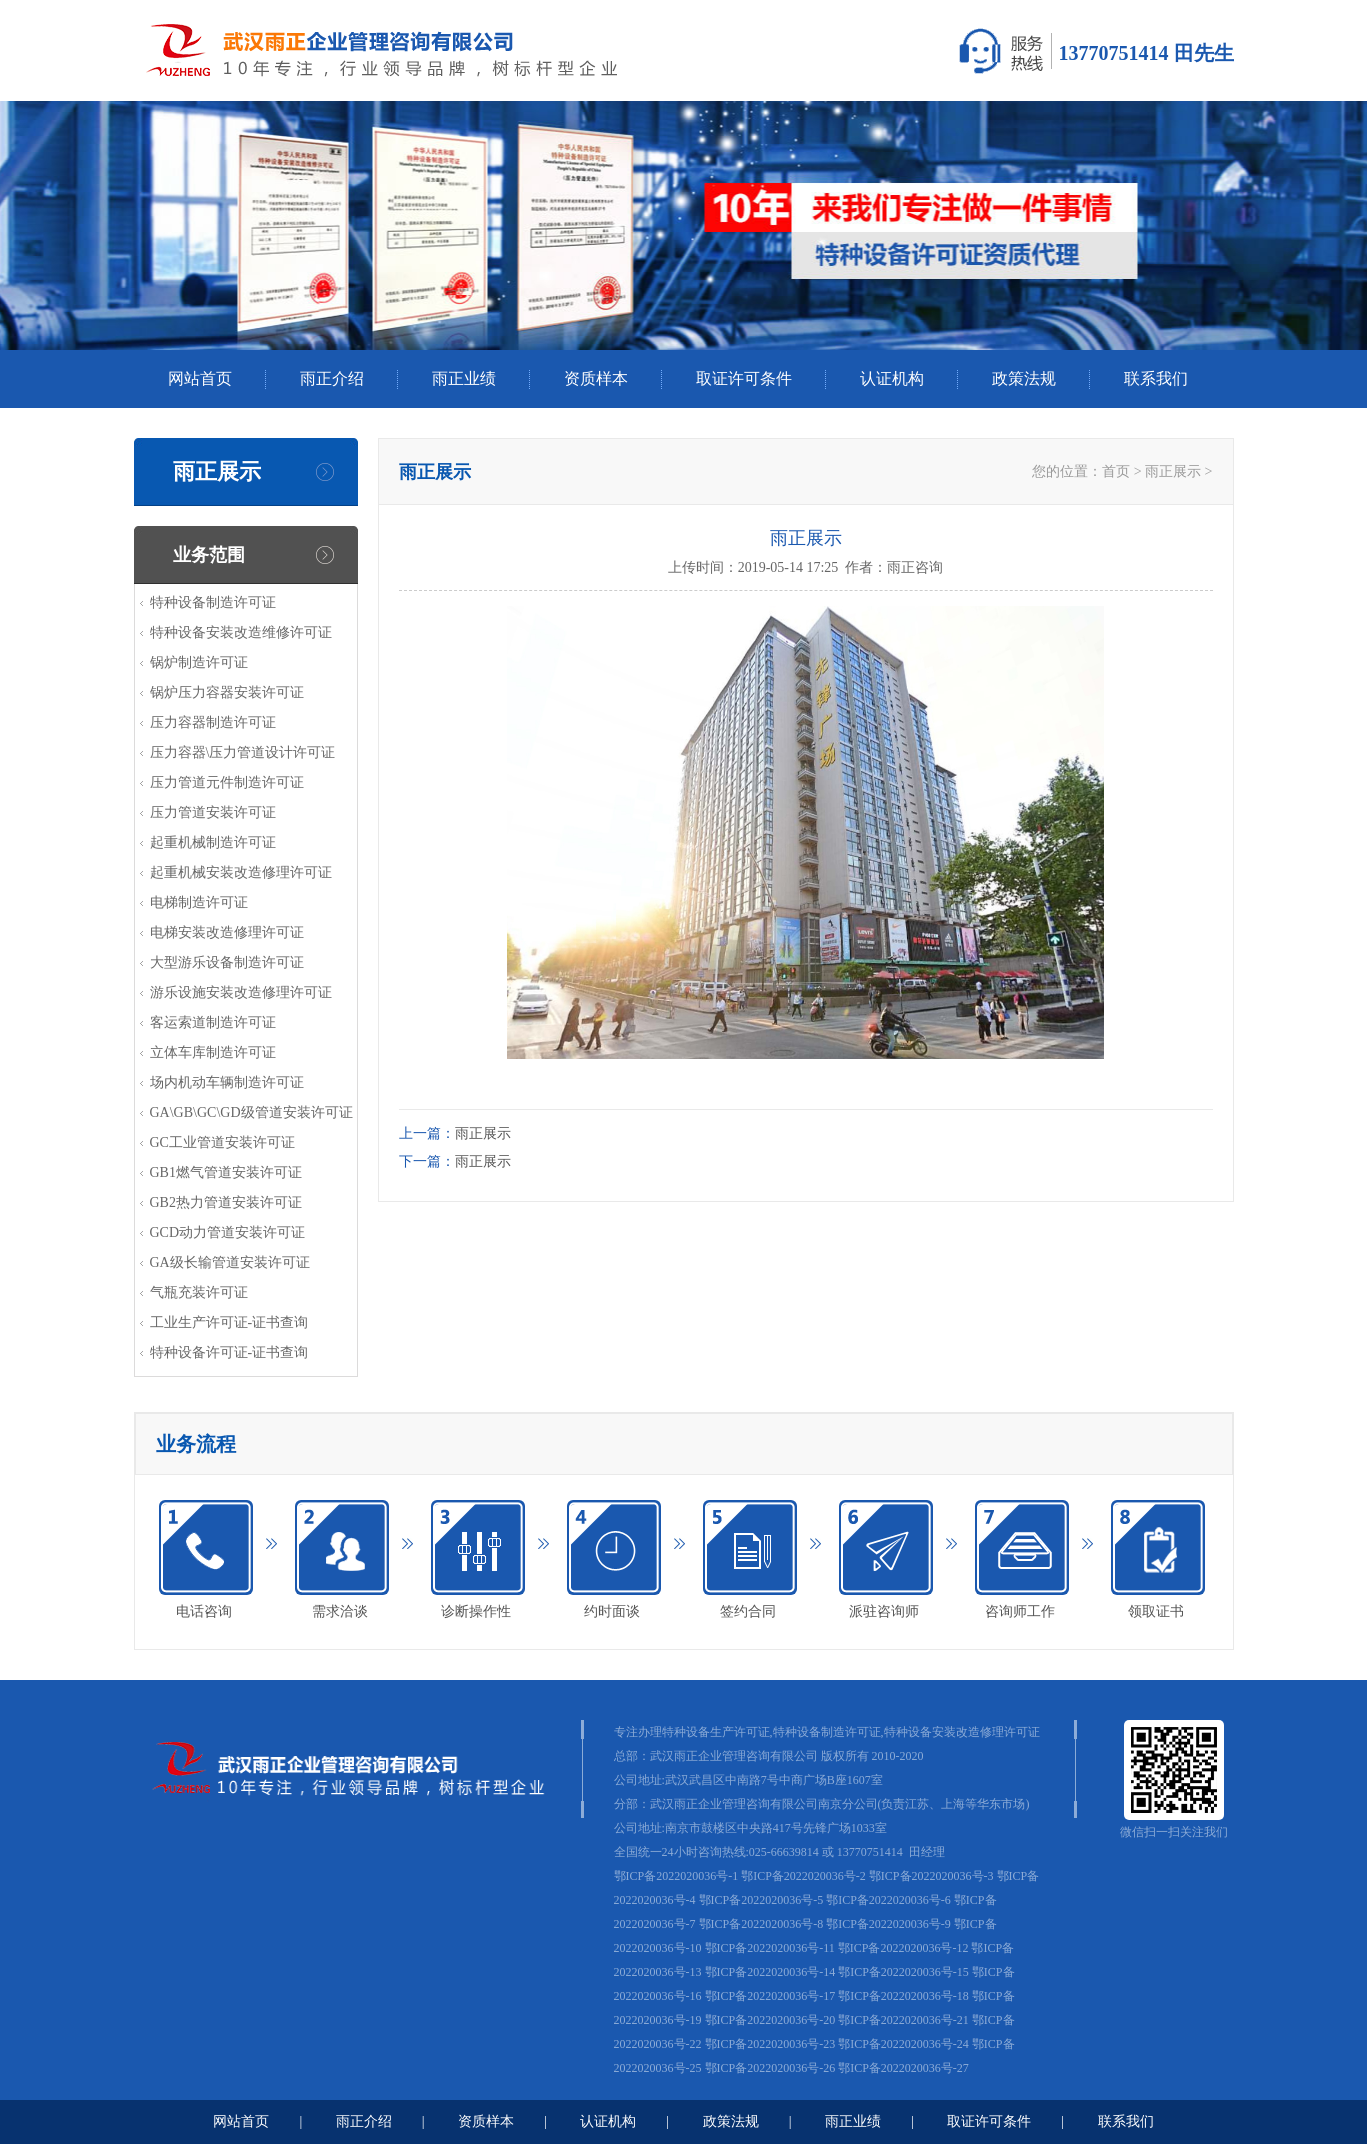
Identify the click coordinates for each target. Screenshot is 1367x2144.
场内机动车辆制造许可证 (227, 1082)
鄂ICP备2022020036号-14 (770, 1972)
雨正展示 (1173, 471)
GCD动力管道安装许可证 (228, 1232)
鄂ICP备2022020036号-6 (888, 1900)
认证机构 (892, 378)
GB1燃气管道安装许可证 (226, 1172)
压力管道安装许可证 (213, 812)
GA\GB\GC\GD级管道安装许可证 (251, 1112)
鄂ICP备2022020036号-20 (770, 2020)
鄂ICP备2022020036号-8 (761, 1924)
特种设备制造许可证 (213, 602)
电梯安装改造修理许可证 (227, 932)
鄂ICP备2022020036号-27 (903, 2068)
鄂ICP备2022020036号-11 (770, 1948)
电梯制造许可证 (199, 902)
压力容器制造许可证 (213, 722)
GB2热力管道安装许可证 (226, 1202)
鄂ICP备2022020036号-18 (903, 1996)
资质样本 (596, 378)
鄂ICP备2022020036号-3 (931, 1876)
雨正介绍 (332, 378)
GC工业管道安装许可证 (222, 1142)
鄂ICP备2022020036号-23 (770, 2044)
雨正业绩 (464, 378)
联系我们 (1156, 378)
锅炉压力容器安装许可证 (227, 692)
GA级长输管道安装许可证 (230, 1262)
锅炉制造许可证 (199, 662)
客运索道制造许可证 (213, 1022)
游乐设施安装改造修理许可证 (241, 992)
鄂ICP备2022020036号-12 (903, 1948)
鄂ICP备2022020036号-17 (770, 1996)
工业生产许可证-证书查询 (229, 1322)
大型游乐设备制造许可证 (227, 962)
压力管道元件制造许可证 (227, 782)
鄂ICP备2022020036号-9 (888, 1924)
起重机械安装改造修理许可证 (241, 872)
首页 (1116, 471)
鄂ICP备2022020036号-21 (903, 2020)
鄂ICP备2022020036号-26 (770, 2068)
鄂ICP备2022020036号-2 (803, 1876)
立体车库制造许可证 (213, 1052)
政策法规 (1024, 378)
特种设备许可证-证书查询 (229, 1352)
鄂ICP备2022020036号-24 (903, 2044)
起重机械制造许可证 (213, 842)
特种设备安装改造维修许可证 (241, 632)
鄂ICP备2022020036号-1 (676, 1876)
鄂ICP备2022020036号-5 (761, 1900)
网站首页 (200, 378)
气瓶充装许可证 (199, 1292)
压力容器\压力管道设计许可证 (243, 752)
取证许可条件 (744, 378)
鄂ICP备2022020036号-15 (903, 1972)
